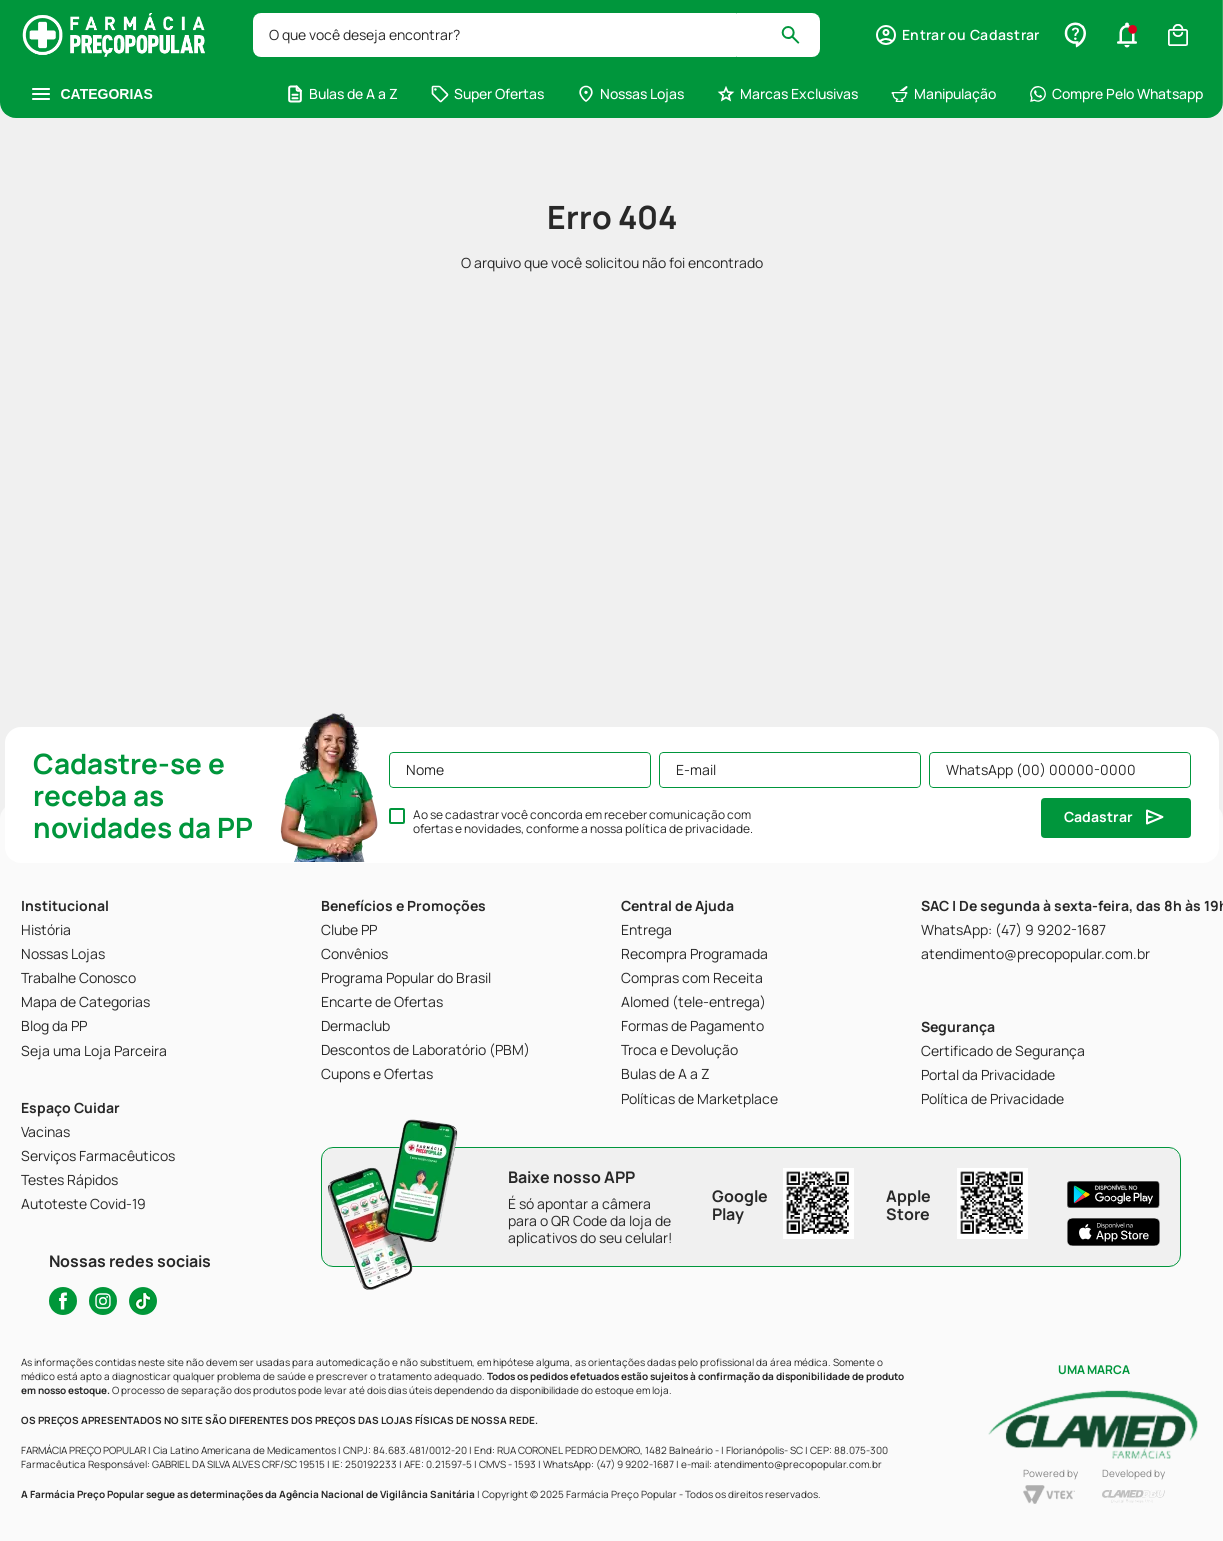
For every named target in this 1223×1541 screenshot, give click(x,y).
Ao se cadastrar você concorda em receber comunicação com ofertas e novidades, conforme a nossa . (583, 822)
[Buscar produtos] (799, 35)
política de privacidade (687, 828)
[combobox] (537, 35)
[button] (956, 35)
